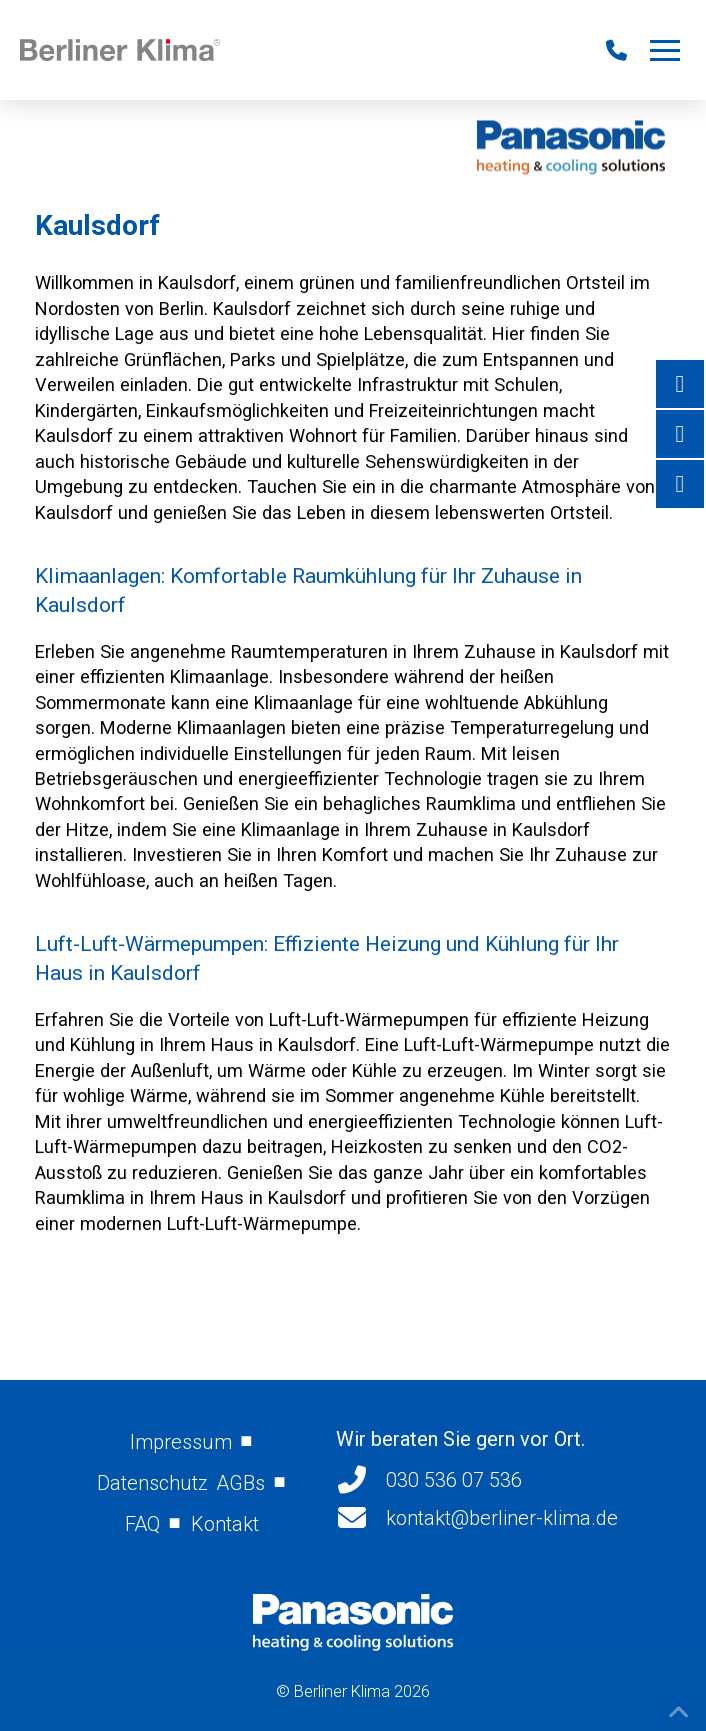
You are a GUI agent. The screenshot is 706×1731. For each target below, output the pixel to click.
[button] (665, 50)
